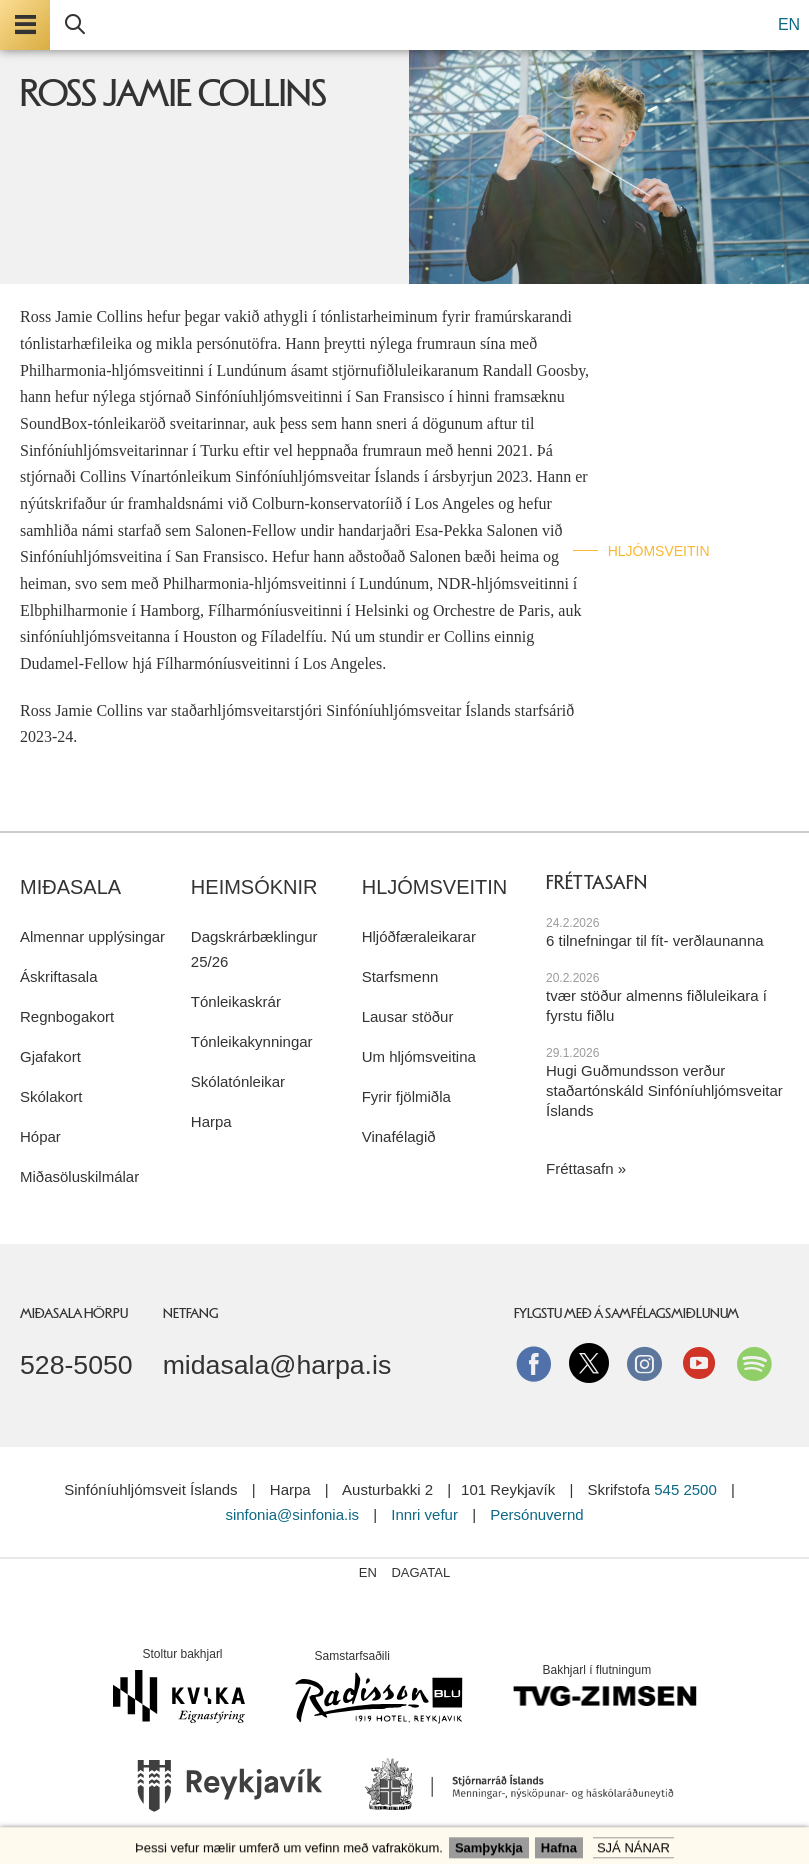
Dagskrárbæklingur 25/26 (254, 949)
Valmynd (25, 25)
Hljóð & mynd (660, 457)
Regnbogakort (67, 1016)
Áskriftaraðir (663, 411)
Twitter (589, 1363)
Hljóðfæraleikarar (419, 936)
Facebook (534, 1363)
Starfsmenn (400, 976)
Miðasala (70, 887)
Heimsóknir (254, 887)
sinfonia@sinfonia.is (292, 1514)
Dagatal (420, 1572)
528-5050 (76, 1365)
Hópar (40, 1136)
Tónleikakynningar (252, 1041)
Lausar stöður (408, 1016)
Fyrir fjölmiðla (406, 1096)
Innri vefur (426, 1514)
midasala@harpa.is (277, 1365)
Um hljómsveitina (419, 1056)
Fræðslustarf (665, 504)
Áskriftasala (59, 976)
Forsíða (639, 317)
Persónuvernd (536, 1514)
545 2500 (685, 1489)
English (638, 597)
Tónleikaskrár (236, 1001)
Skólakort (51, 1096)
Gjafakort (50, 1056)
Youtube (699, 1363)
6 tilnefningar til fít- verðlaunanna (655, 940)
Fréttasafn (580, 1168)
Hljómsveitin (659, 551)
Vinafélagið (399, 1136)
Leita (75, 25)
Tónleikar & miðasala (691, 364)
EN (789, 24)
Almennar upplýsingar (92, 936)
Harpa (211, 1121)
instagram (644, 1363)
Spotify (754, 1363)
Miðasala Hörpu (74, 1313)
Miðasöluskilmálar (79, 1176)
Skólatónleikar (238, 1081)
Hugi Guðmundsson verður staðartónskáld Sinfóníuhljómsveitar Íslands (664, 1090)
